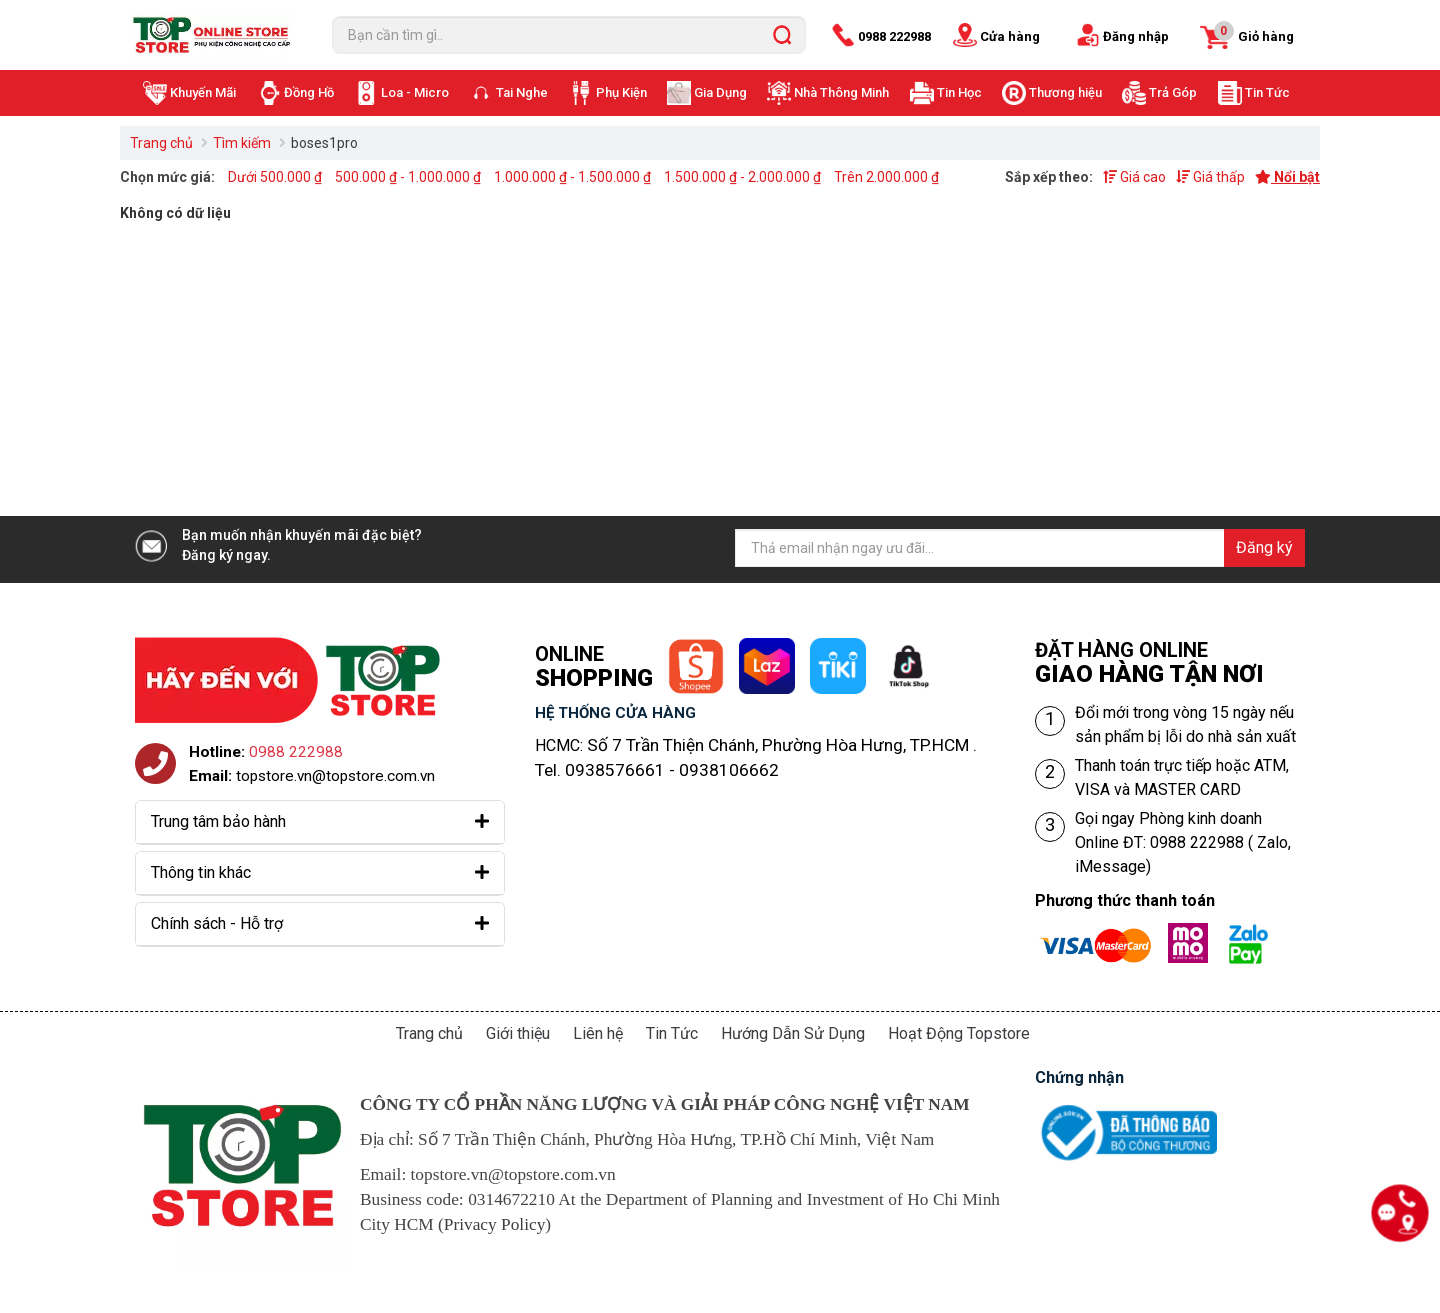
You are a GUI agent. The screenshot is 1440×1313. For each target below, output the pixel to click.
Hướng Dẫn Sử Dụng (793, 1033)
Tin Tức (1267, 92)
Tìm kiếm (242, 143)
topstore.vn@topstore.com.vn (335, 776)
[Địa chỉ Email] (1020, 548)
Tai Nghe (522, 92)
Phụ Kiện (621, 92)
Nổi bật (1287, 177)
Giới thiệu (518, 1033)
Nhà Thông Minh (841, 92)
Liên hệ (598, 1033)
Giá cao (1134, 177)
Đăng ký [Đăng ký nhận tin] (1264, 547)
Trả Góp (1173, 92)
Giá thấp (1210, 177)
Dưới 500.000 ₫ (275, 177)
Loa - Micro (415, 92)
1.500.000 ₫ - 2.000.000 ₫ (742, 177)
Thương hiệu (1065, 92)
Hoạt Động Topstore (959, 1033)
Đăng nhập (1136, 36)
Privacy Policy (495, 1224)
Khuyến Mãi (203, 92)
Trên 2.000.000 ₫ (886, 177)
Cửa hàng (1010, 36)
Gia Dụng (720, 92)
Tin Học (959, 92)
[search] (782, 35)
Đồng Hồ (309, 92)
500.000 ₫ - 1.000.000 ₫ (408, 177)
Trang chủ (161, 143)
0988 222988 (894, 36)
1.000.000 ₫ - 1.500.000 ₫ (572, 177)
